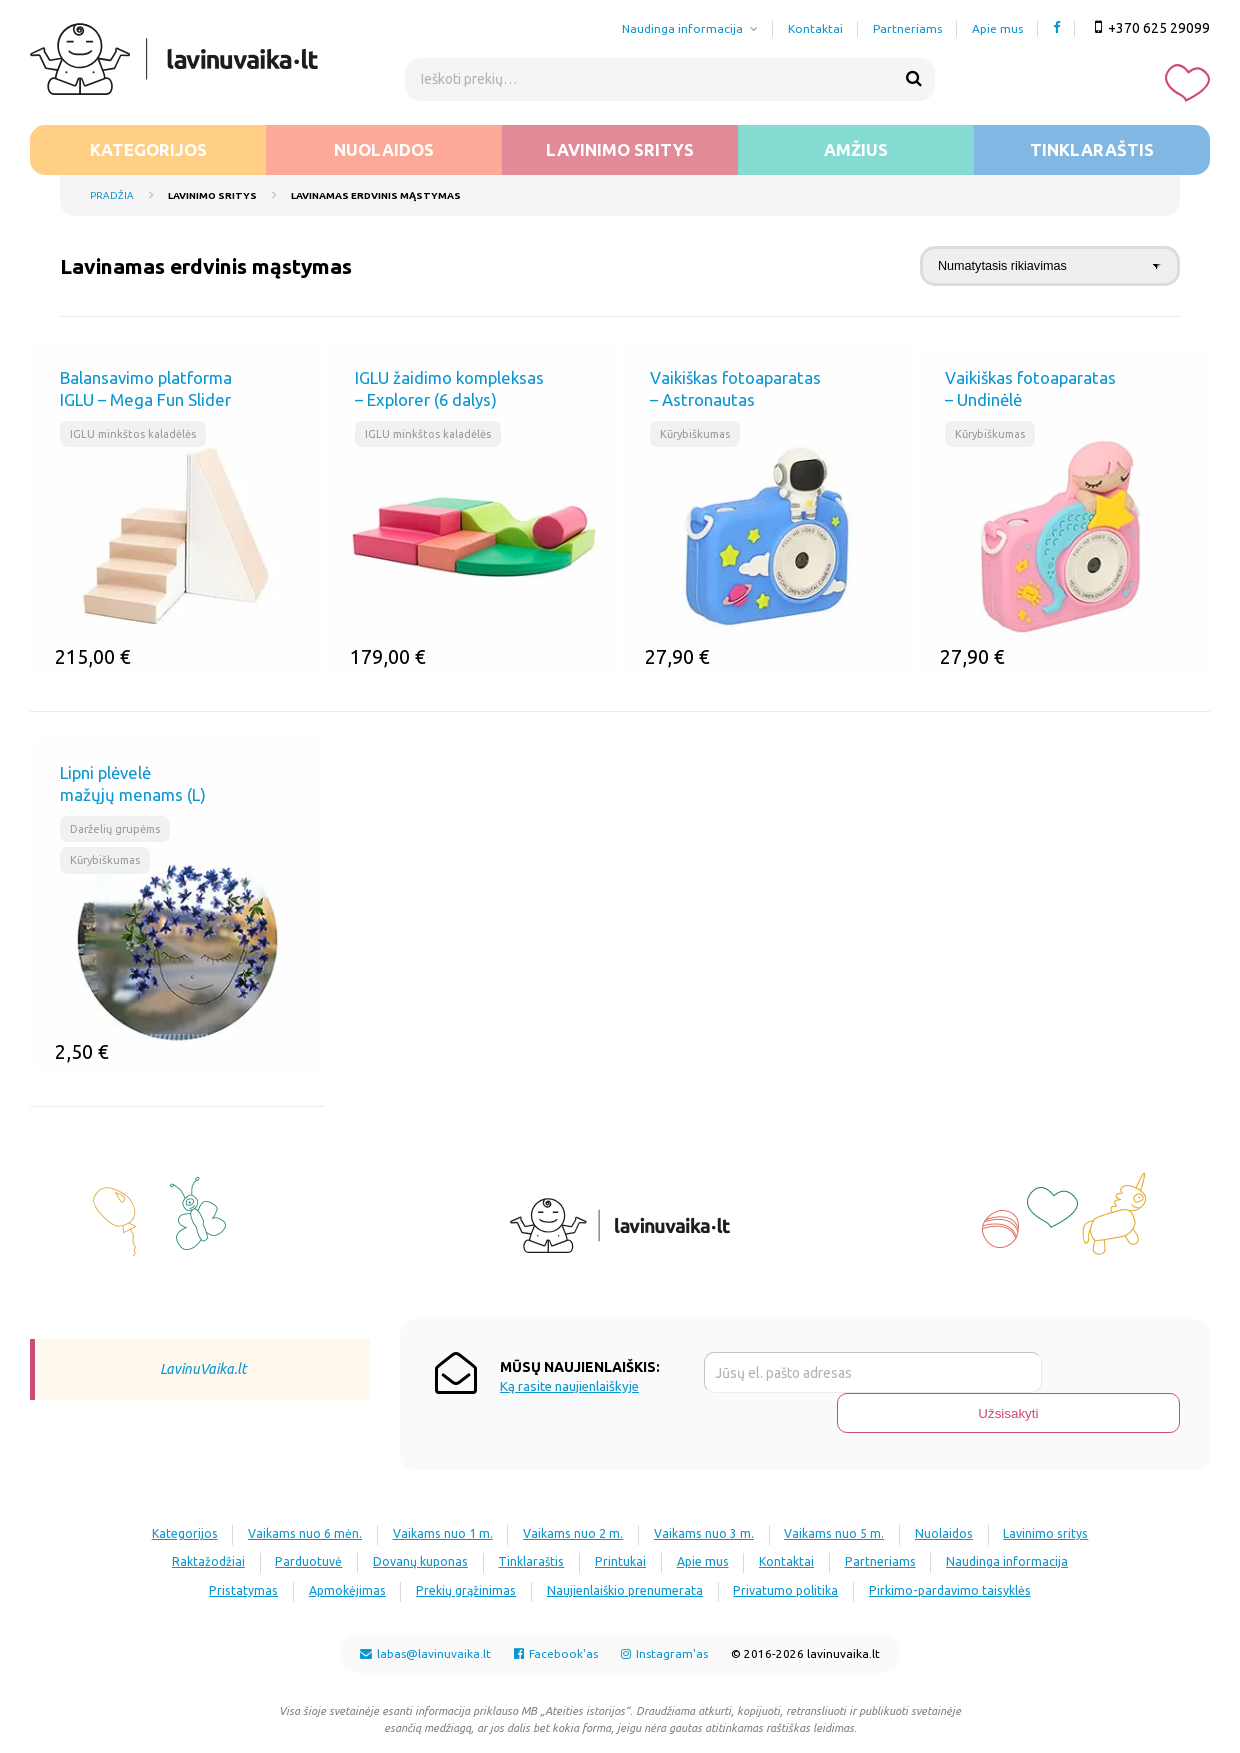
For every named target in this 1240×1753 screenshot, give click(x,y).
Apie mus (997, 28)
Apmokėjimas (514, 1549)
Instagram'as (664, 1640)
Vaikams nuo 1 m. (489, 1493)
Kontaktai (815, 28)
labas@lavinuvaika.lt (425, 1640)
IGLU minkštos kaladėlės (136, 434)
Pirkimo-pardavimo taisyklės (620, 1577)
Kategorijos (148, 149)
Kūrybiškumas (698, 434)
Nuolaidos (384, 149)
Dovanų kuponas (544, 1521)
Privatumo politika (986, 1549)
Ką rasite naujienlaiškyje (569, 1386)
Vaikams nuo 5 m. (915, 1493)
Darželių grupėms (119, 829)
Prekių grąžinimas (644, 1549)
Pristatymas (400, 1549)
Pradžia (112, 195)
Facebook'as (556, 1640)
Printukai (765, 1521)
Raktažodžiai (308, 1521)
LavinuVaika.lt (203, 1369)
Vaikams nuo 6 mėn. (340, 1493)
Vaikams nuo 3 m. (773, 1493)
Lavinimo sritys (620, 149)
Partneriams (907, 28)
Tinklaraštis (1092, 149)
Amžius (856, 149)
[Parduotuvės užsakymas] (1050, 266)
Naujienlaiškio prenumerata (813, 1549)
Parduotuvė (421, 1521)
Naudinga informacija (682, 28)
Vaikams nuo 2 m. (631, 1493)
